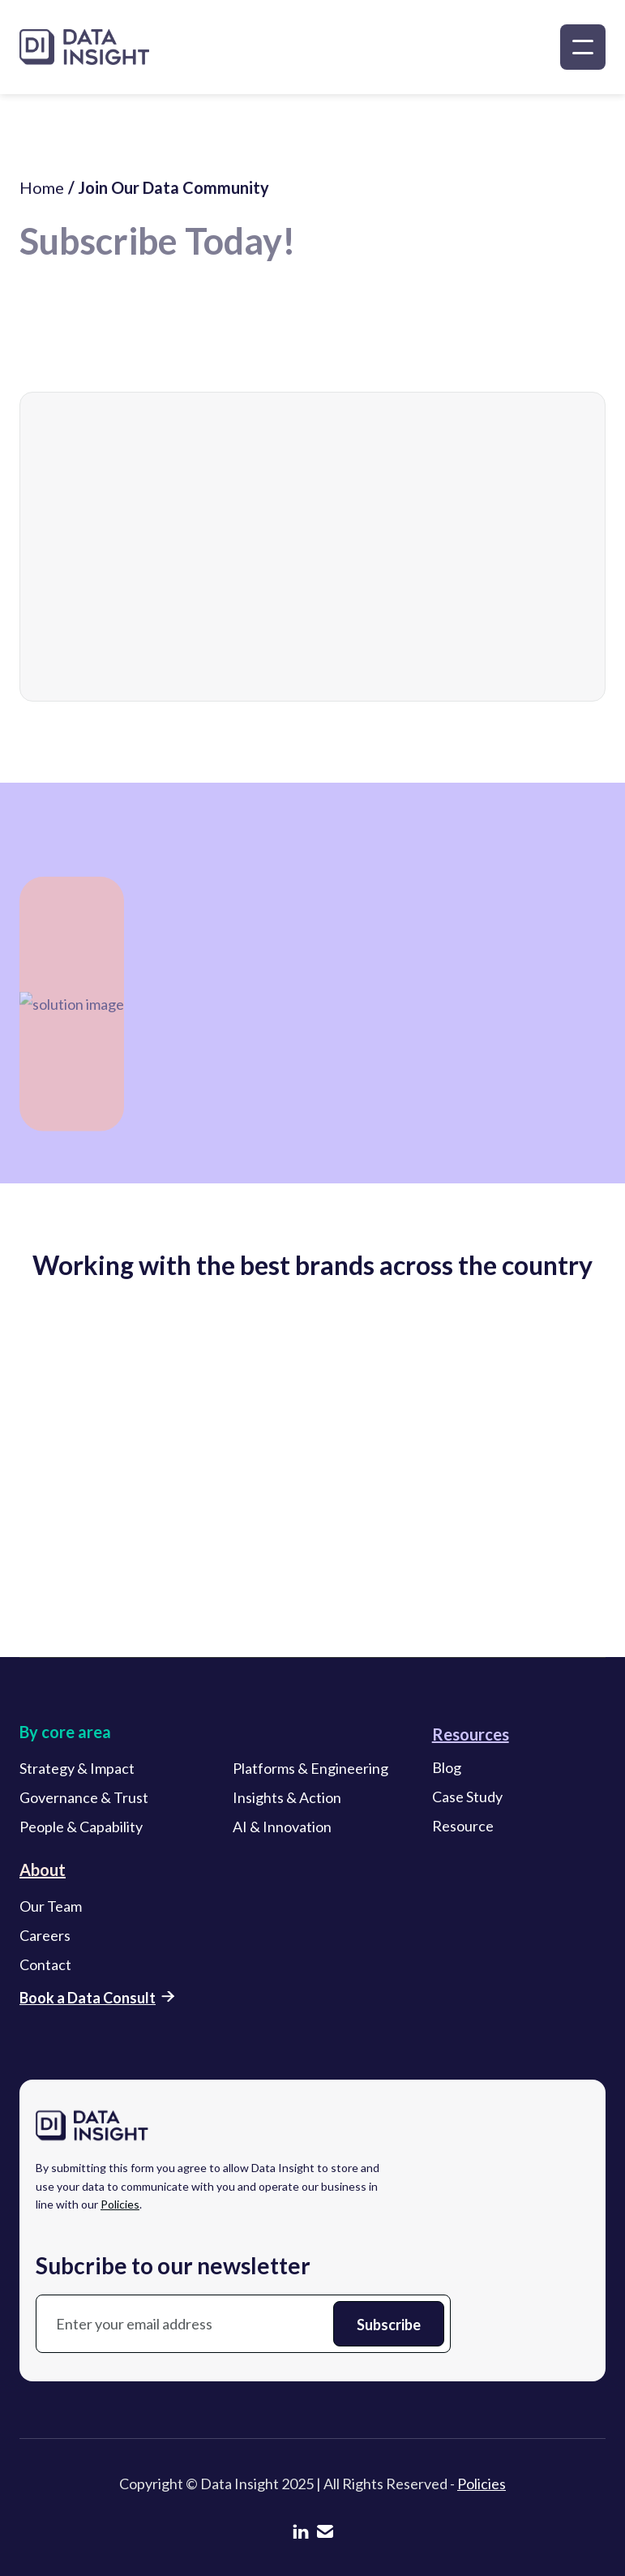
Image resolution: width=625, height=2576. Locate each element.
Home (41, 196)
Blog (446, 1770)
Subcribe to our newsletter (173, 2267)
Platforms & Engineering (310, 1770)
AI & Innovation (282, 1829)
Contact (45, 1967)
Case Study (467, 1799)
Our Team (50, 1908)
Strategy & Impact (77, 1770)
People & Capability (81, 1829)
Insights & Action (287, 1800)
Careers (45, 1938)
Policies (120, 2206)
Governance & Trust (83, 1800)
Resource (463, 1828)
